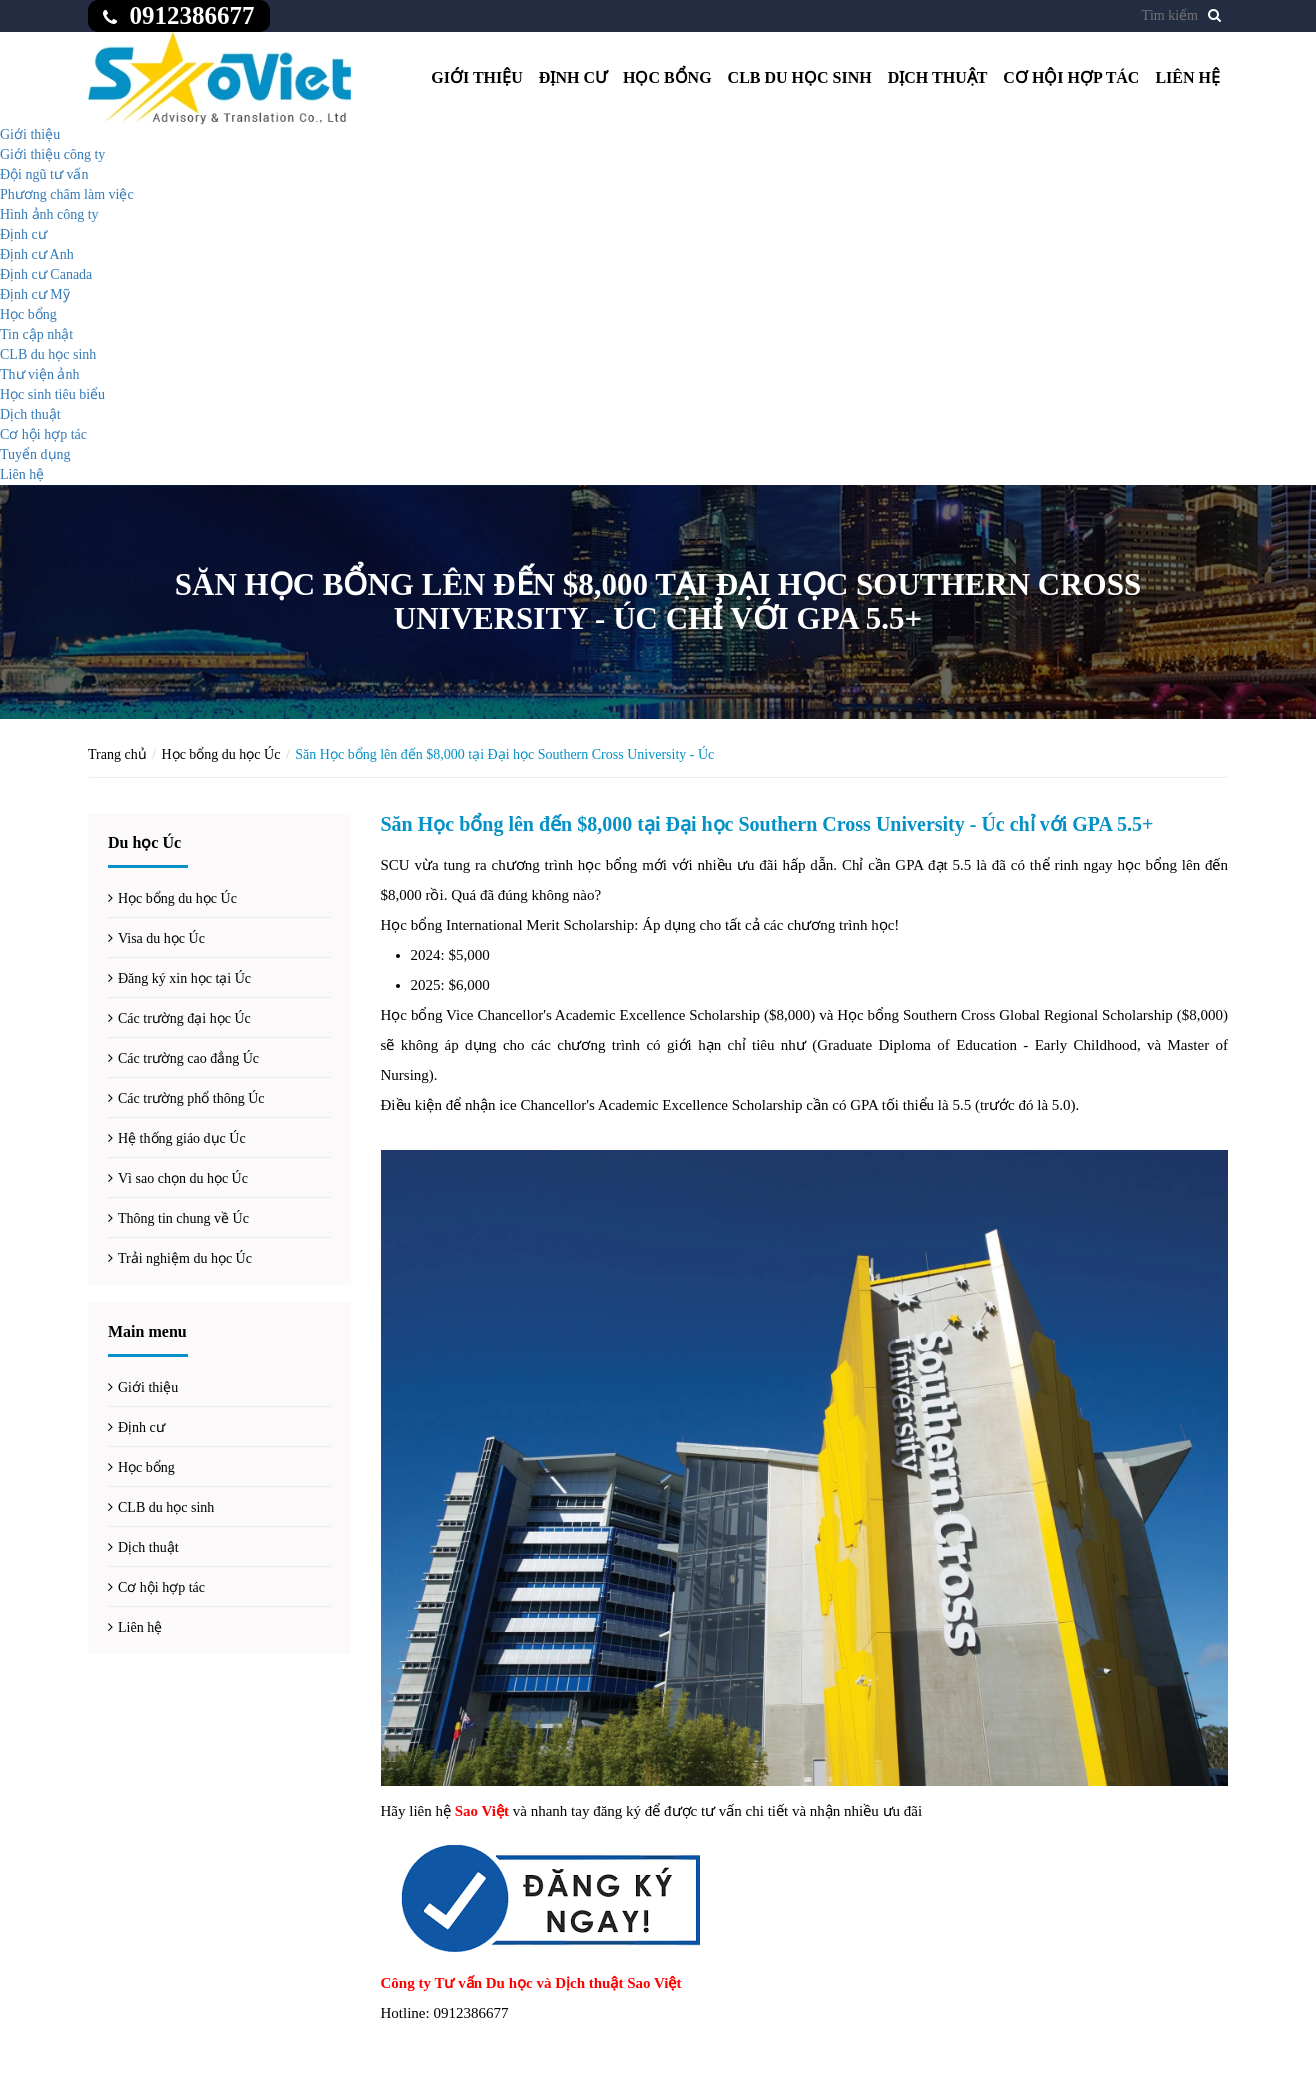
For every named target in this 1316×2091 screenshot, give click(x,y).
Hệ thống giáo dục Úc (182, 1138)
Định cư (573, 77)
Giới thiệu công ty (52, 154)
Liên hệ (1187, 77)
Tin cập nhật (36, 334)
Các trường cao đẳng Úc (188, 1058)
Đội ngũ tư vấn (44, 174)
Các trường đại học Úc (184, 1018)
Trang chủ (117, 754)
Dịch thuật (938, 77)
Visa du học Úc (161, 938)
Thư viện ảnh (39, 374)
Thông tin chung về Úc (183, 1218)
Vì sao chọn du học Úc (183, 1178)
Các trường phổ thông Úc (191, 1098)
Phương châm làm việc (67, 194)
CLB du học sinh (800, 77)
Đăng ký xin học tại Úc (184, 978)
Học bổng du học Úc (221, 754)
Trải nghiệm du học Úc (185, 1258)
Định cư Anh (37, 254)
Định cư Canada (46, 274)
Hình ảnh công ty (49, 214)
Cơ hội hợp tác (1071, 77)
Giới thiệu (477, 77)
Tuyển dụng (35, 454)
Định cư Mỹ (35, 294)
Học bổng (667, 77)
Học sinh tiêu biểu (52, 394)
